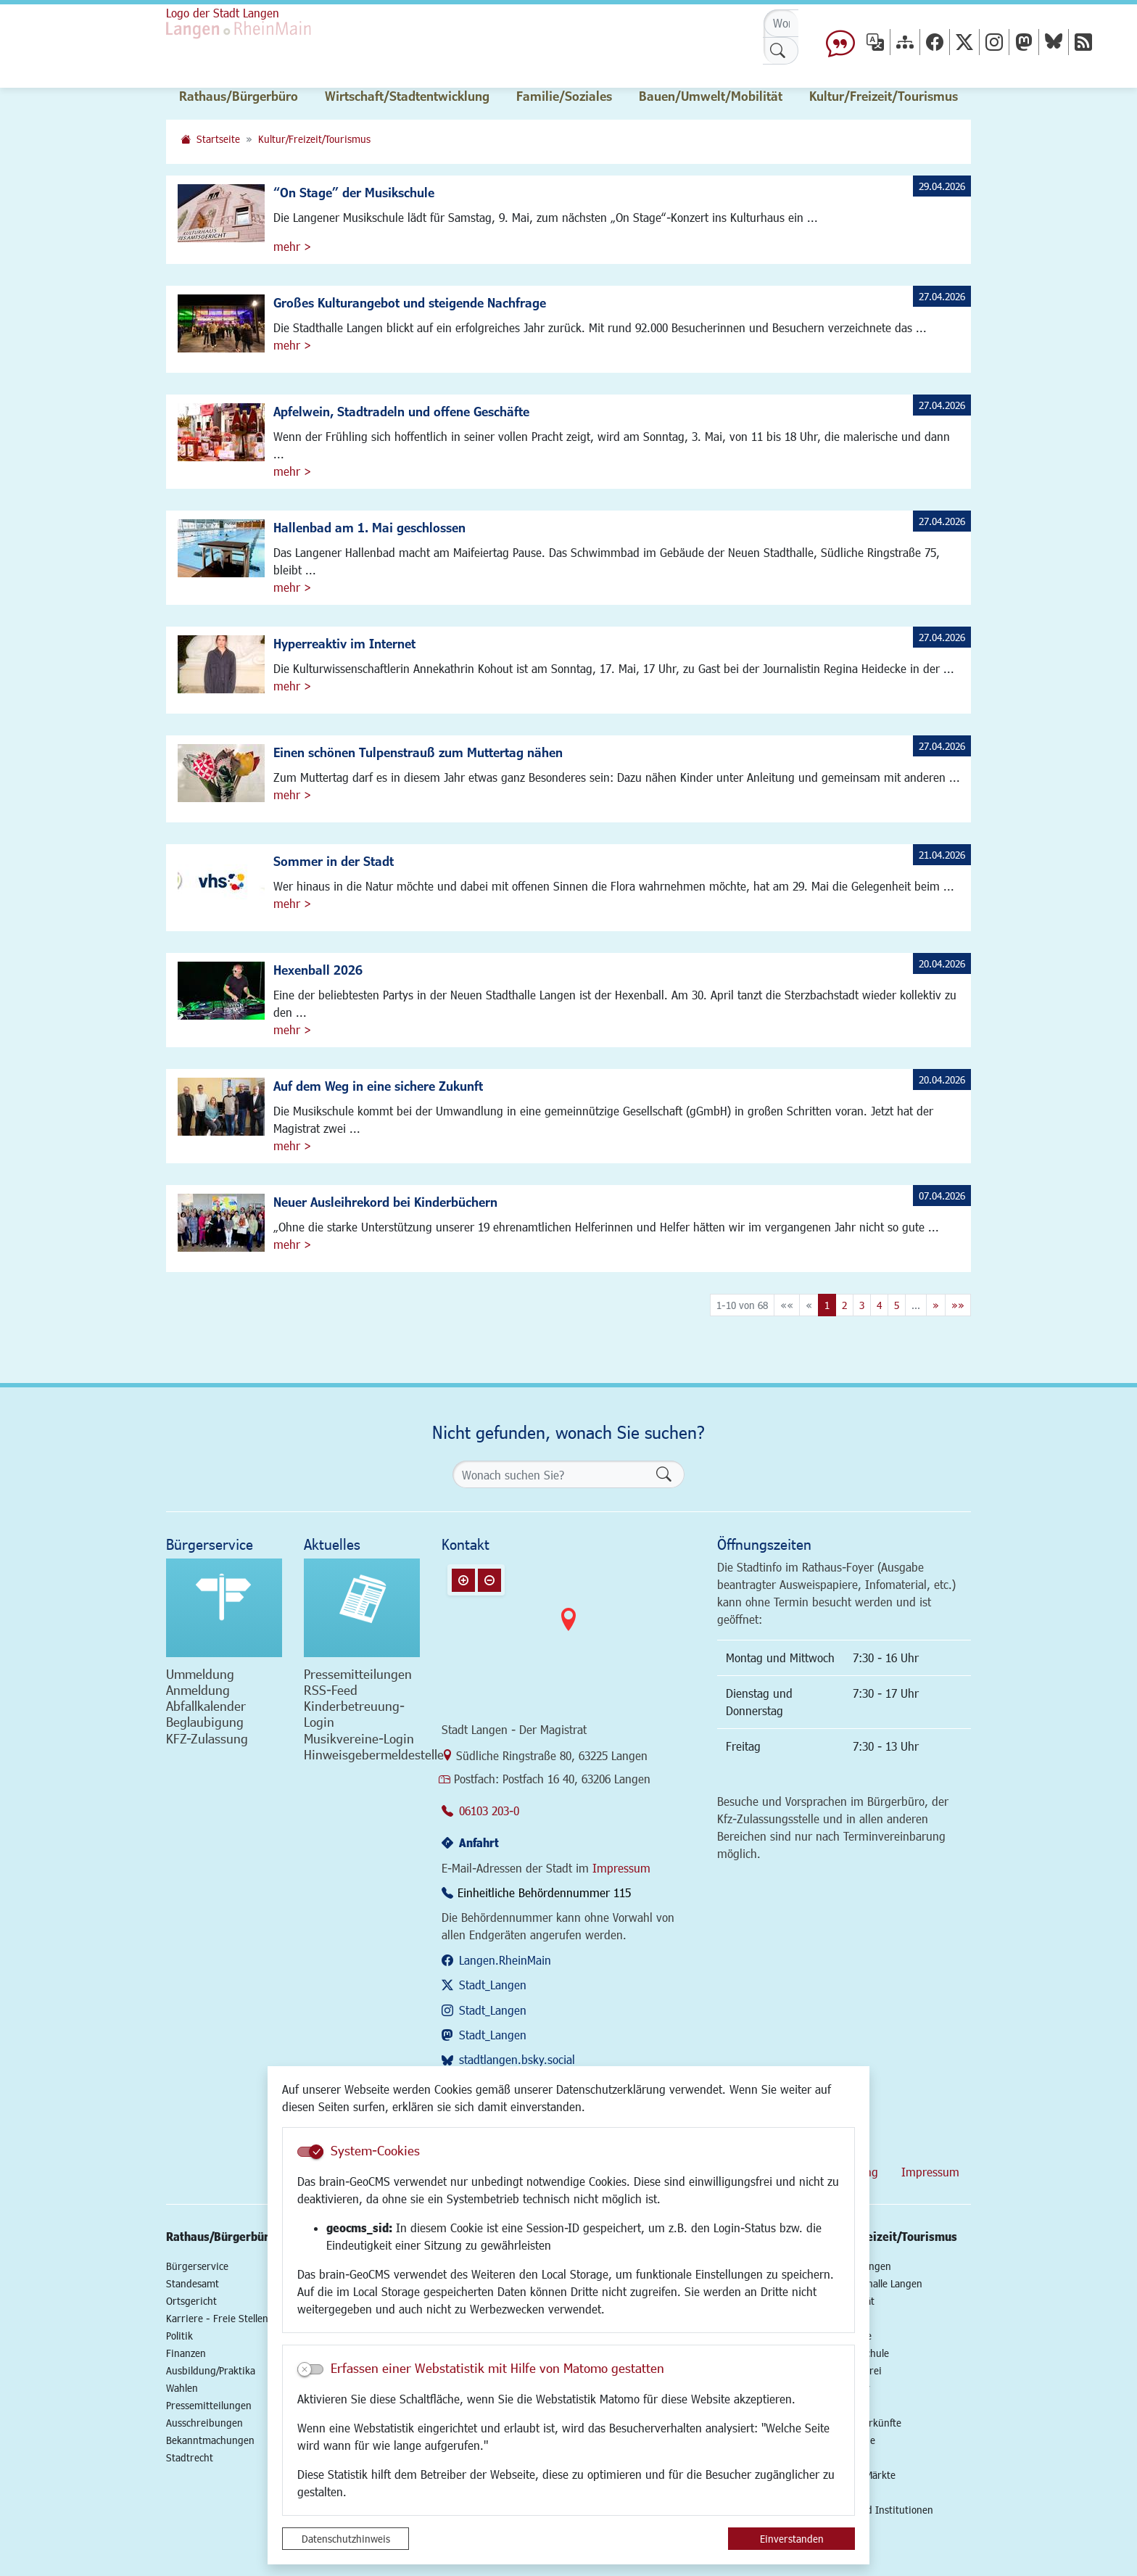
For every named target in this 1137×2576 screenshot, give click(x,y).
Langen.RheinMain (505, 1960)
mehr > (292, 246)
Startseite (218, 139)
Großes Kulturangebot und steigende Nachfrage (409, 302)
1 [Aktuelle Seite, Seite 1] (827, 1305)
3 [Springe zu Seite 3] (861, 1305)
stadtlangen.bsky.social (517, 2059)
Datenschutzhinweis (346, 2538)
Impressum (621, 1868)
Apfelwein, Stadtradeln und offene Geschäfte (401, 411)
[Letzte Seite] (958, 1305)
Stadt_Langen (492, 1984)
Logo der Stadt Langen (222, 13)
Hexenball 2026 (318, 970)
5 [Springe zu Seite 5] (896, 1305)
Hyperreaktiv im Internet (344, 643)
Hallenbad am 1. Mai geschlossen (369, 527)
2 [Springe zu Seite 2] (844, 1305)
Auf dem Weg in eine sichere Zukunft (378, 1086)
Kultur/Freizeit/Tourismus (314, 139)
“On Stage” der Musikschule (353, 192)
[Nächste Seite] (936, 1305)
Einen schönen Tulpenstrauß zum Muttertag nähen (418, 752)
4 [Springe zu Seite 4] (879, 1305)
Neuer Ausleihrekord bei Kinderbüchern (385, 1202)
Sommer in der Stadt (333, 861)
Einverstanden (792, 2538)
